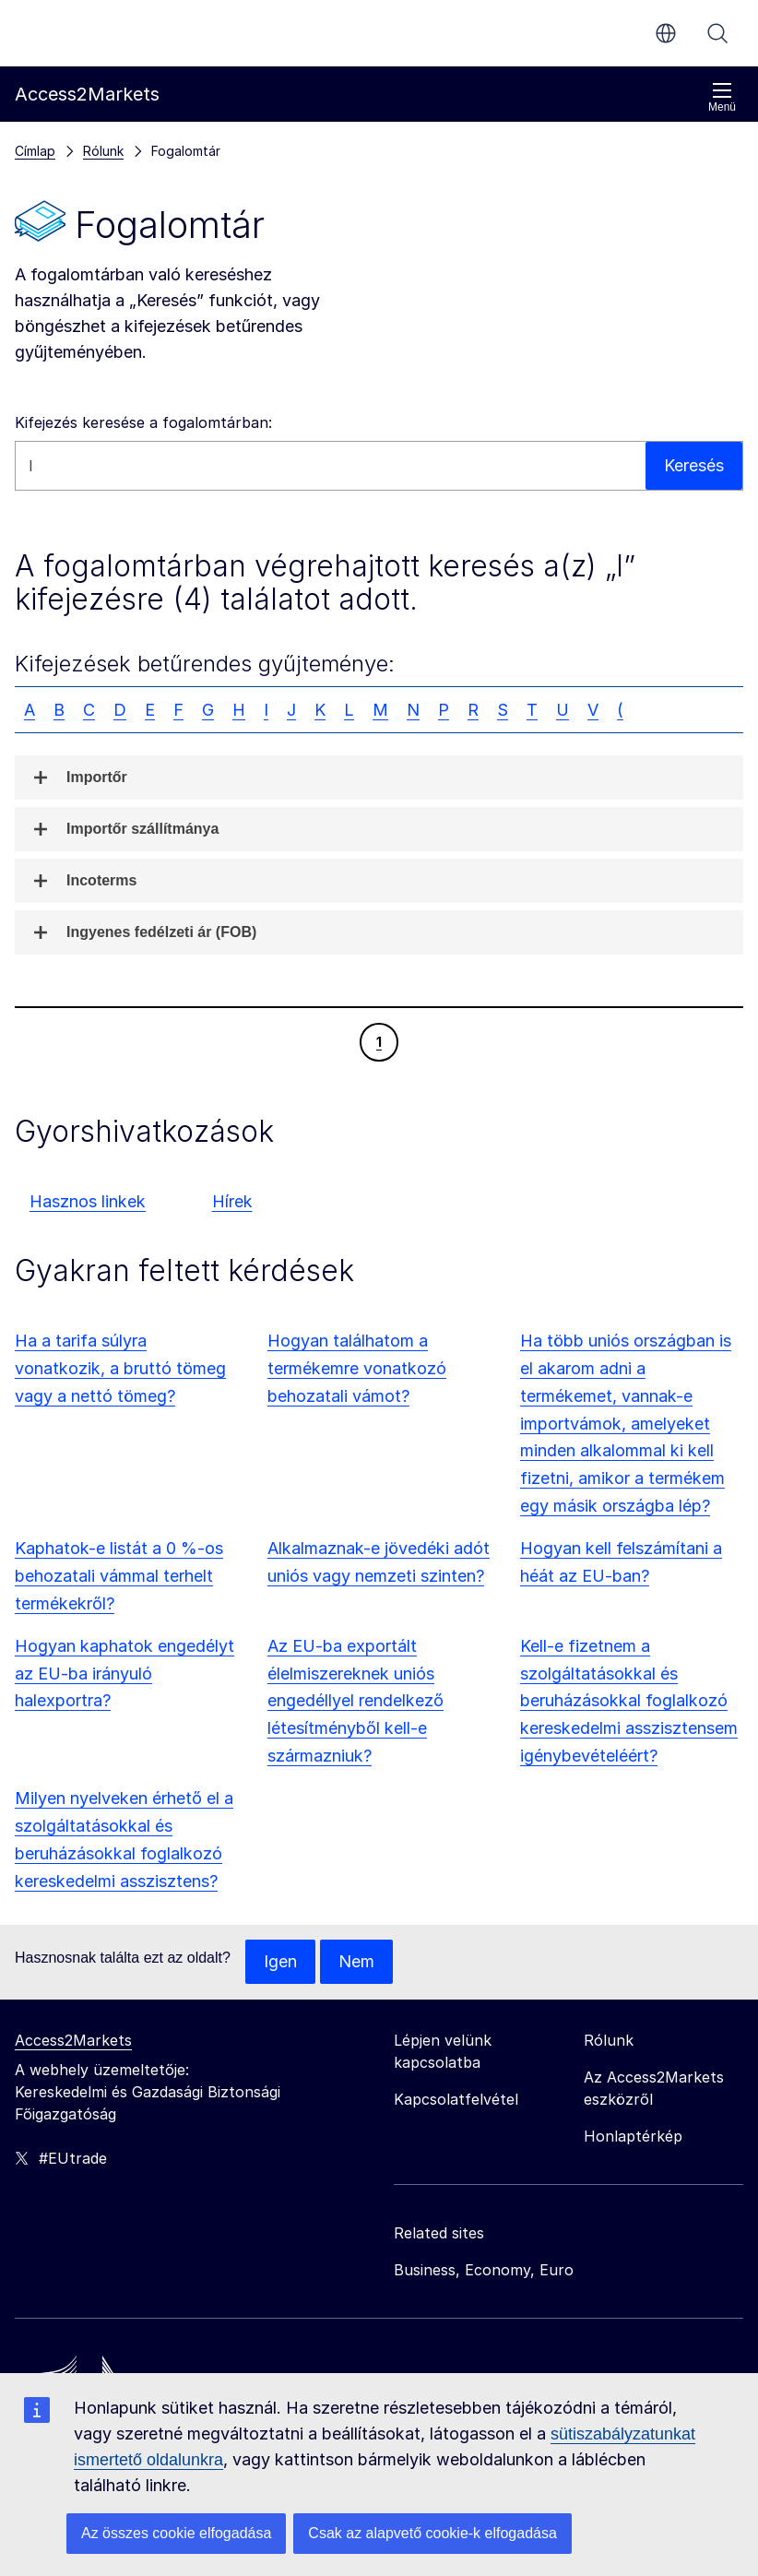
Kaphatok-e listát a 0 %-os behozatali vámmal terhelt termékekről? (119, 1575)
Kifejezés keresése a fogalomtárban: (143, 422)
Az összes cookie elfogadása (176, 2533)
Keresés (717, 33)
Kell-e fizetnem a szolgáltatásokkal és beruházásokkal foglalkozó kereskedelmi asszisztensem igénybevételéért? (629, 1701)
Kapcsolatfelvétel (456, 2099)
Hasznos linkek (88, 1201)
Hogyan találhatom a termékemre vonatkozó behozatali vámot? (356, 1368)
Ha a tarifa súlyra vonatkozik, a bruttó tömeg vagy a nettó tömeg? (120, 1368)
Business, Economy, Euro (484, 2270)
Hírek (232, 1201)
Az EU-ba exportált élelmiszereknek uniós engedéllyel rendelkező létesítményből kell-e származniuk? (355, 1701)
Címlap (35, 151)
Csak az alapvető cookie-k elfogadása (432, 2533)
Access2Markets (73, 2040)
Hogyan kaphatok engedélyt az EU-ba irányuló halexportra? (124, 1673)
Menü (722, 97)
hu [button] (666, 33)
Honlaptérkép (633, 2136)
